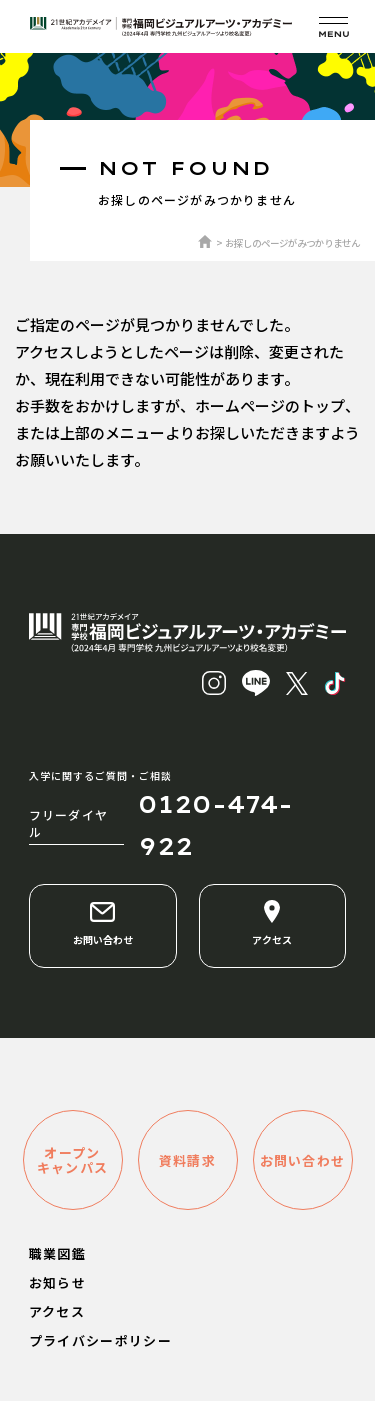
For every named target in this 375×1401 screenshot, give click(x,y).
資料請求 (187, 1160)
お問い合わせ (103, 923)
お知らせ (57, 1282)
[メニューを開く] (333, 26)
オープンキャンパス (73, 1160)
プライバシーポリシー (100, 1340)
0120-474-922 (215, 825)
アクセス (272, 923)
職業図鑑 (57, 1253)
